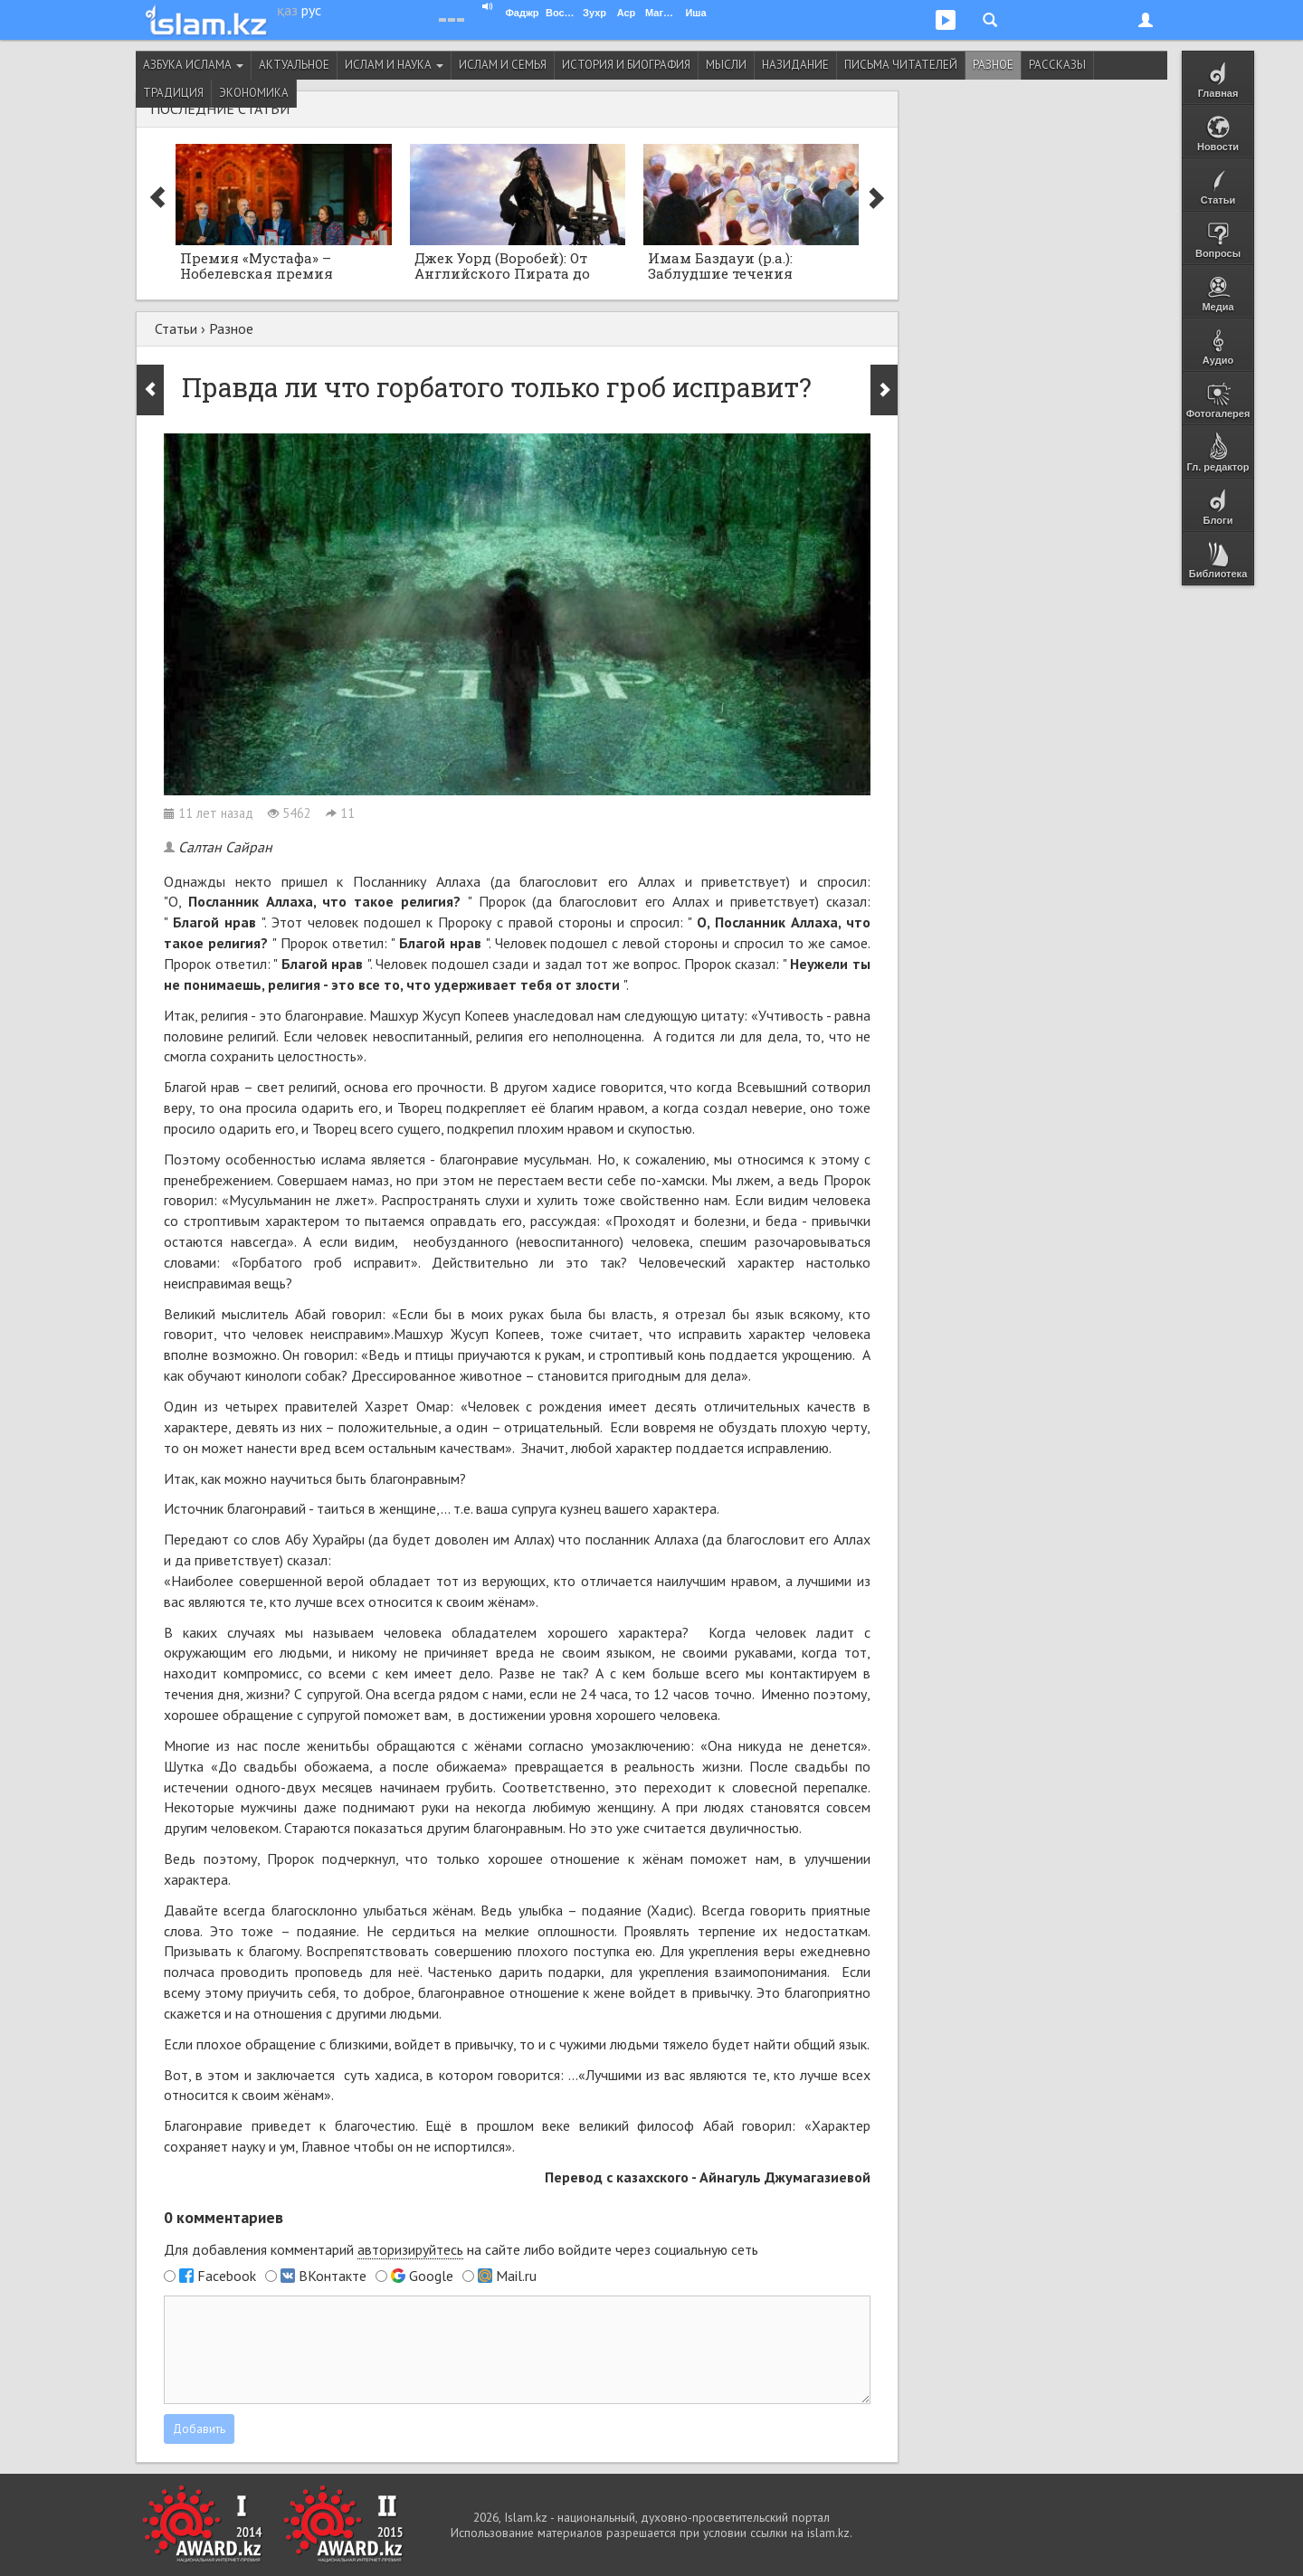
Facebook (226, 2275)
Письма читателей (900, 64)
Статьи (176, 328)
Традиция (173, 92)
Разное (993, 64)
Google (431, 2275)
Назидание (795, 64)
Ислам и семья (503, 64)
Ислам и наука (394, 64)
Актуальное (294, 64)
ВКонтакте (332, 2275)
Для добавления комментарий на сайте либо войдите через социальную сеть (461, 2249)
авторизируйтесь (410, 2249)
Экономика (254, 92)
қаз (287, 10)
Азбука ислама (193, 64)
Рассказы (1057, 64)
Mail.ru (516, 2275)
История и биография (626, 64)
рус (311, 10)
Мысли (726, 64)
